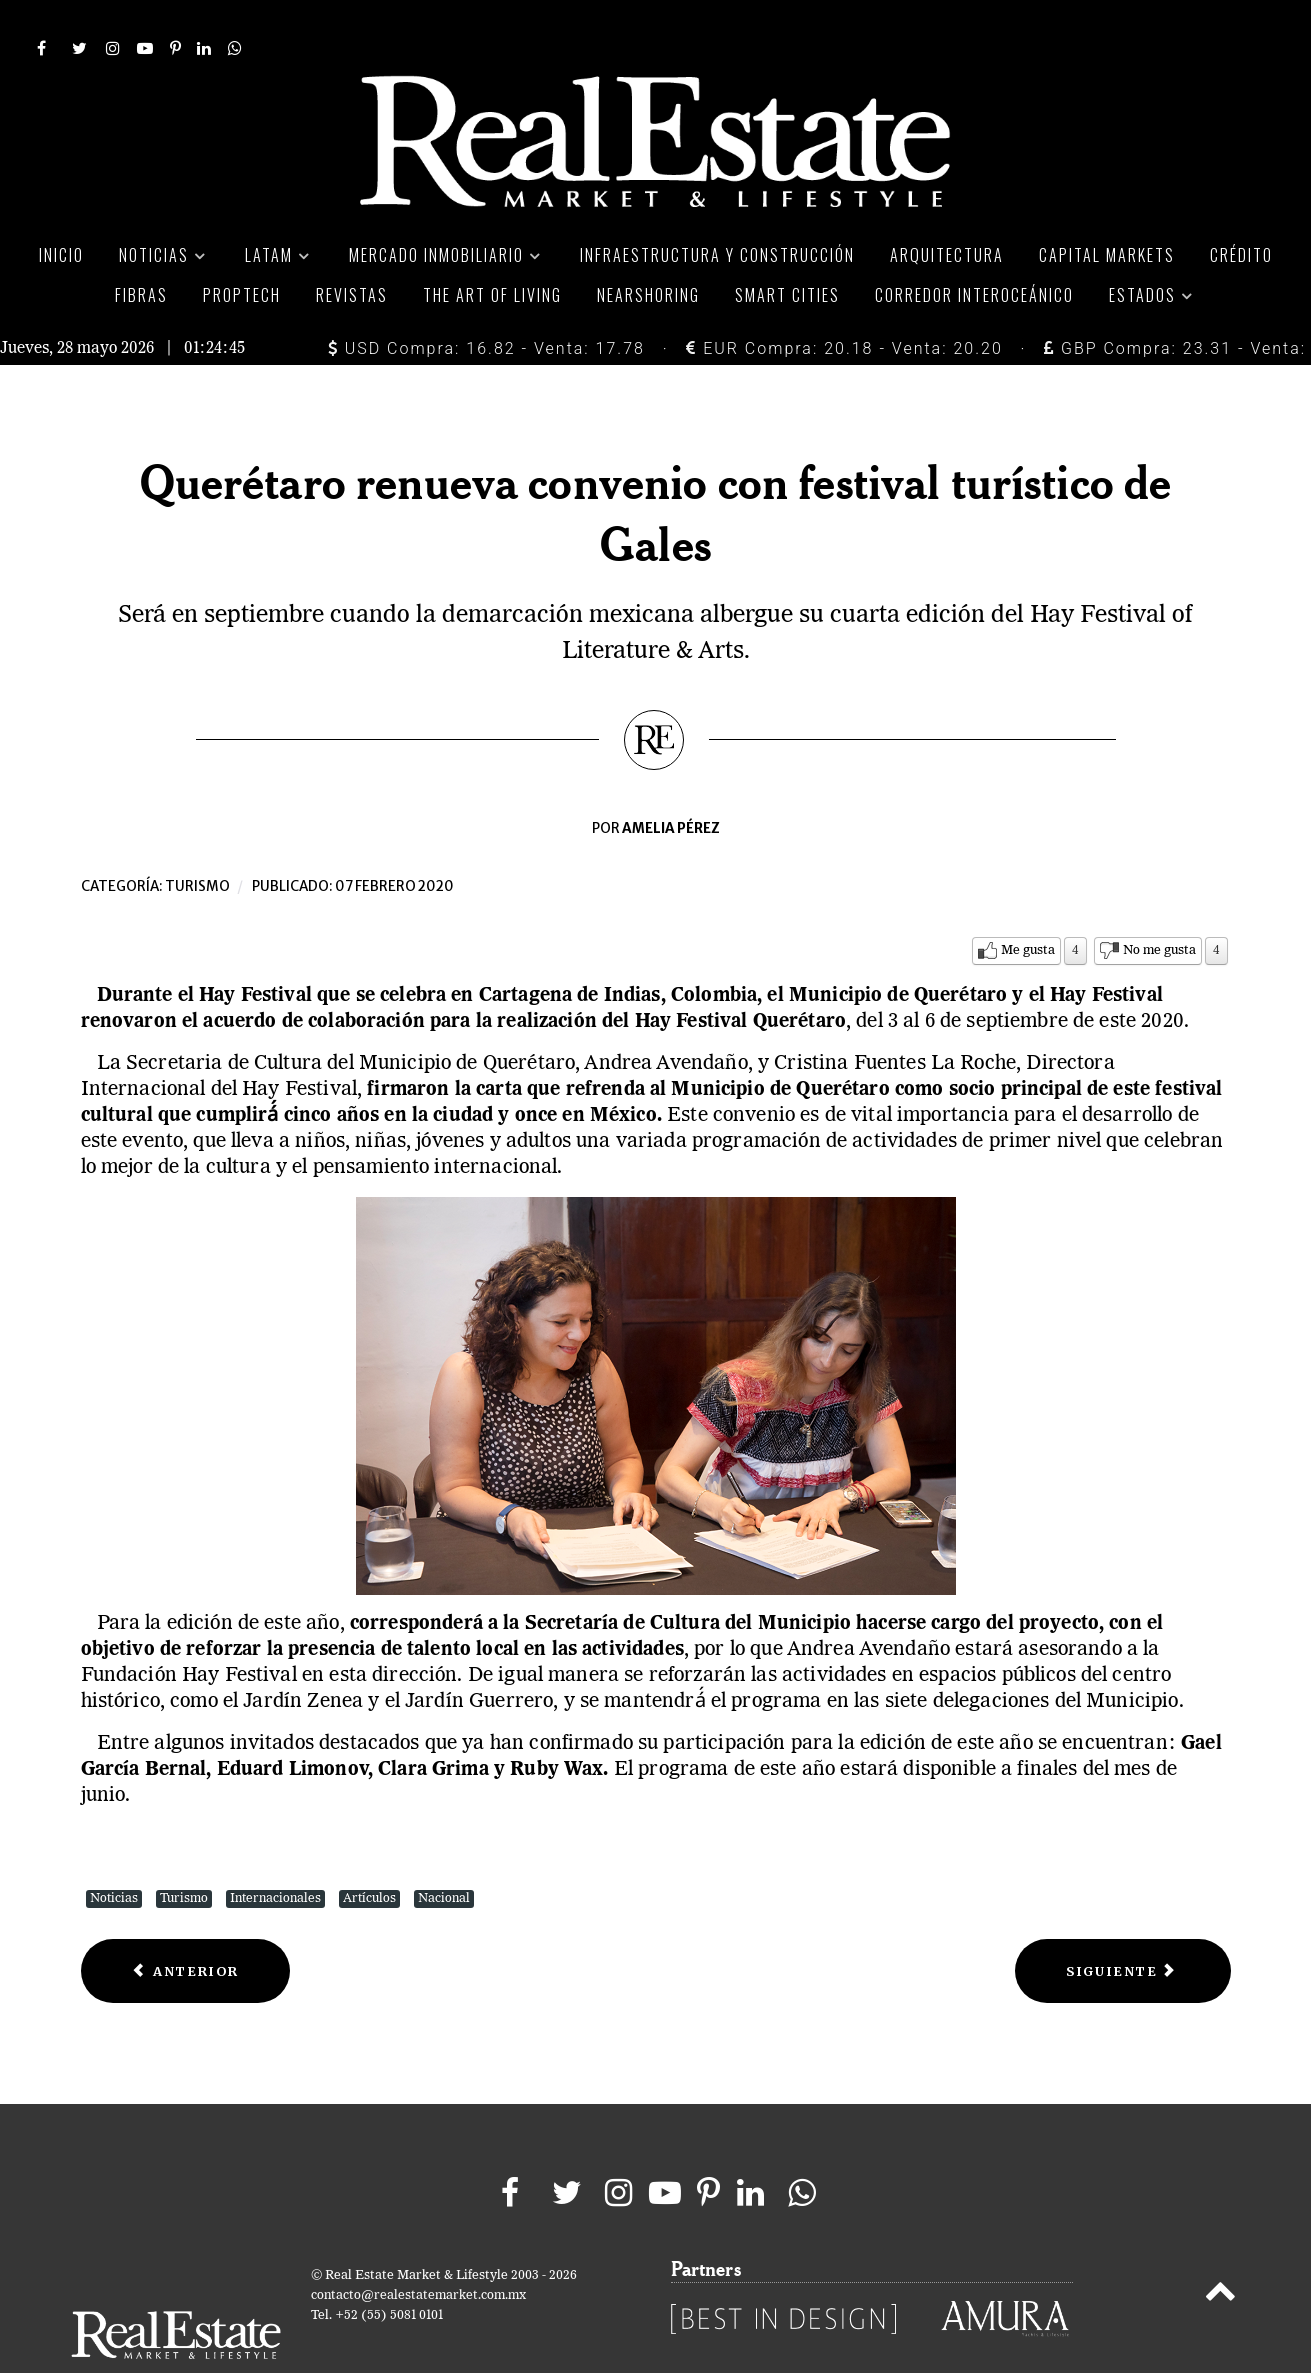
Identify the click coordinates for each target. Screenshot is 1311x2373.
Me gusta (1028, 905)
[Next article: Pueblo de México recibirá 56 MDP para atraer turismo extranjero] (1122, 1926)
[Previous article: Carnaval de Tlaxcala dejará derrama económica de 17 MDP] (186, 1926)
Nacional (444, 1853)
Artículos (369, 1853)
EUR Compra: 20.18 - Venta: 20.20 (844, 303)
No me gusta (1159, 905)
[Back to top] (1219, 2251)
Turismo (197, 841)
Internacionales (275, 1853)
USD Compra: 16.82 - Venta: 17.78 (486, 303)
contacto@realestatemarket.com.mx (418, 2251)
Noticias (114, 1853)
